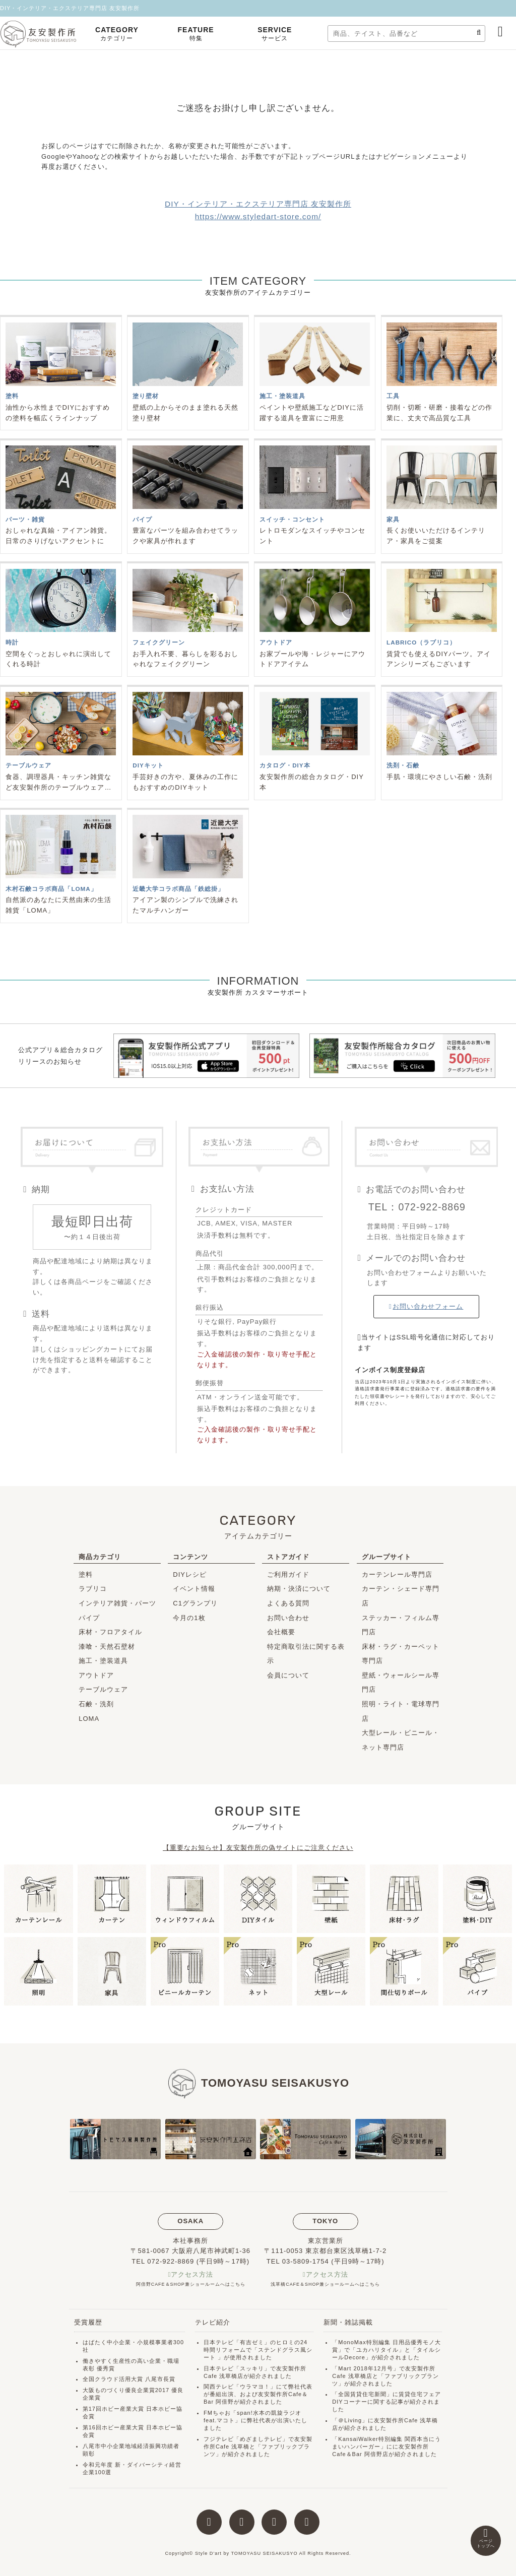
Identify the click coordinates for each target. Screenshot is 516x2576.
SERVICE (274, 34)
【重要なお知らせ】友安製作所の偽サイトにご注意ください (258, 1847)
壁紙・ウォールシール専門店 (400, 1682)
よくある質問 (288, 1603)
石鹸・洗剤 (96, 1704)
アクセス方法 (192, 2274)
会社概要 (281, 1632)
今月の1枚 (189, 1618)
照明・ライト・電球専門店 (400, 1711)
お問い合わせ (288, 1618)
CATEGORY (117, 34)
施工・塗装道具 (103, 1660)
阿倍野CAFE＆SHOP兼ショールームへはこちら (190, 2284)
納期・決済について (299, 1588)
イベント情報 (194, 1588)
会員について (288, 1675)
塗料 (86, 1574)
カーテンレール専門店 (397, 1574)
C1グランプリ (195, 1603)
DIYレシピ (190, 1574)
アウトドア (96, 1675)
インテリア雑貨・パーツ (117, 1603)
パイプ (89, 1618)
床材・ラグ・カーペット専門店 (400, 1654)
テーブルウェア (103, 1689)
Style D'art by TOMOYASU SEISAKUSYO (246, 2553)
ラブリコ (93, 1588)
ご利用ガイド (288, 1574)
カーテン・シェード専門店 (400, 1596)
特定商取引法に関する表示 (306, 1654)
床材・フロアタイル (110, 1632)
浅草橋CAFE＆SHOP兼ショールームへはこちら (325, 2284)
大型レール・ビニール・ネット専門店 (400, 1740)
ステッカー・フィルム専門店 (400, 1625)
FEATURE (195, 34)
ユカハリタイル (377, 2350)
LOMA (89, 1718)
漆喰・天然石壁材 (107, 1646)
